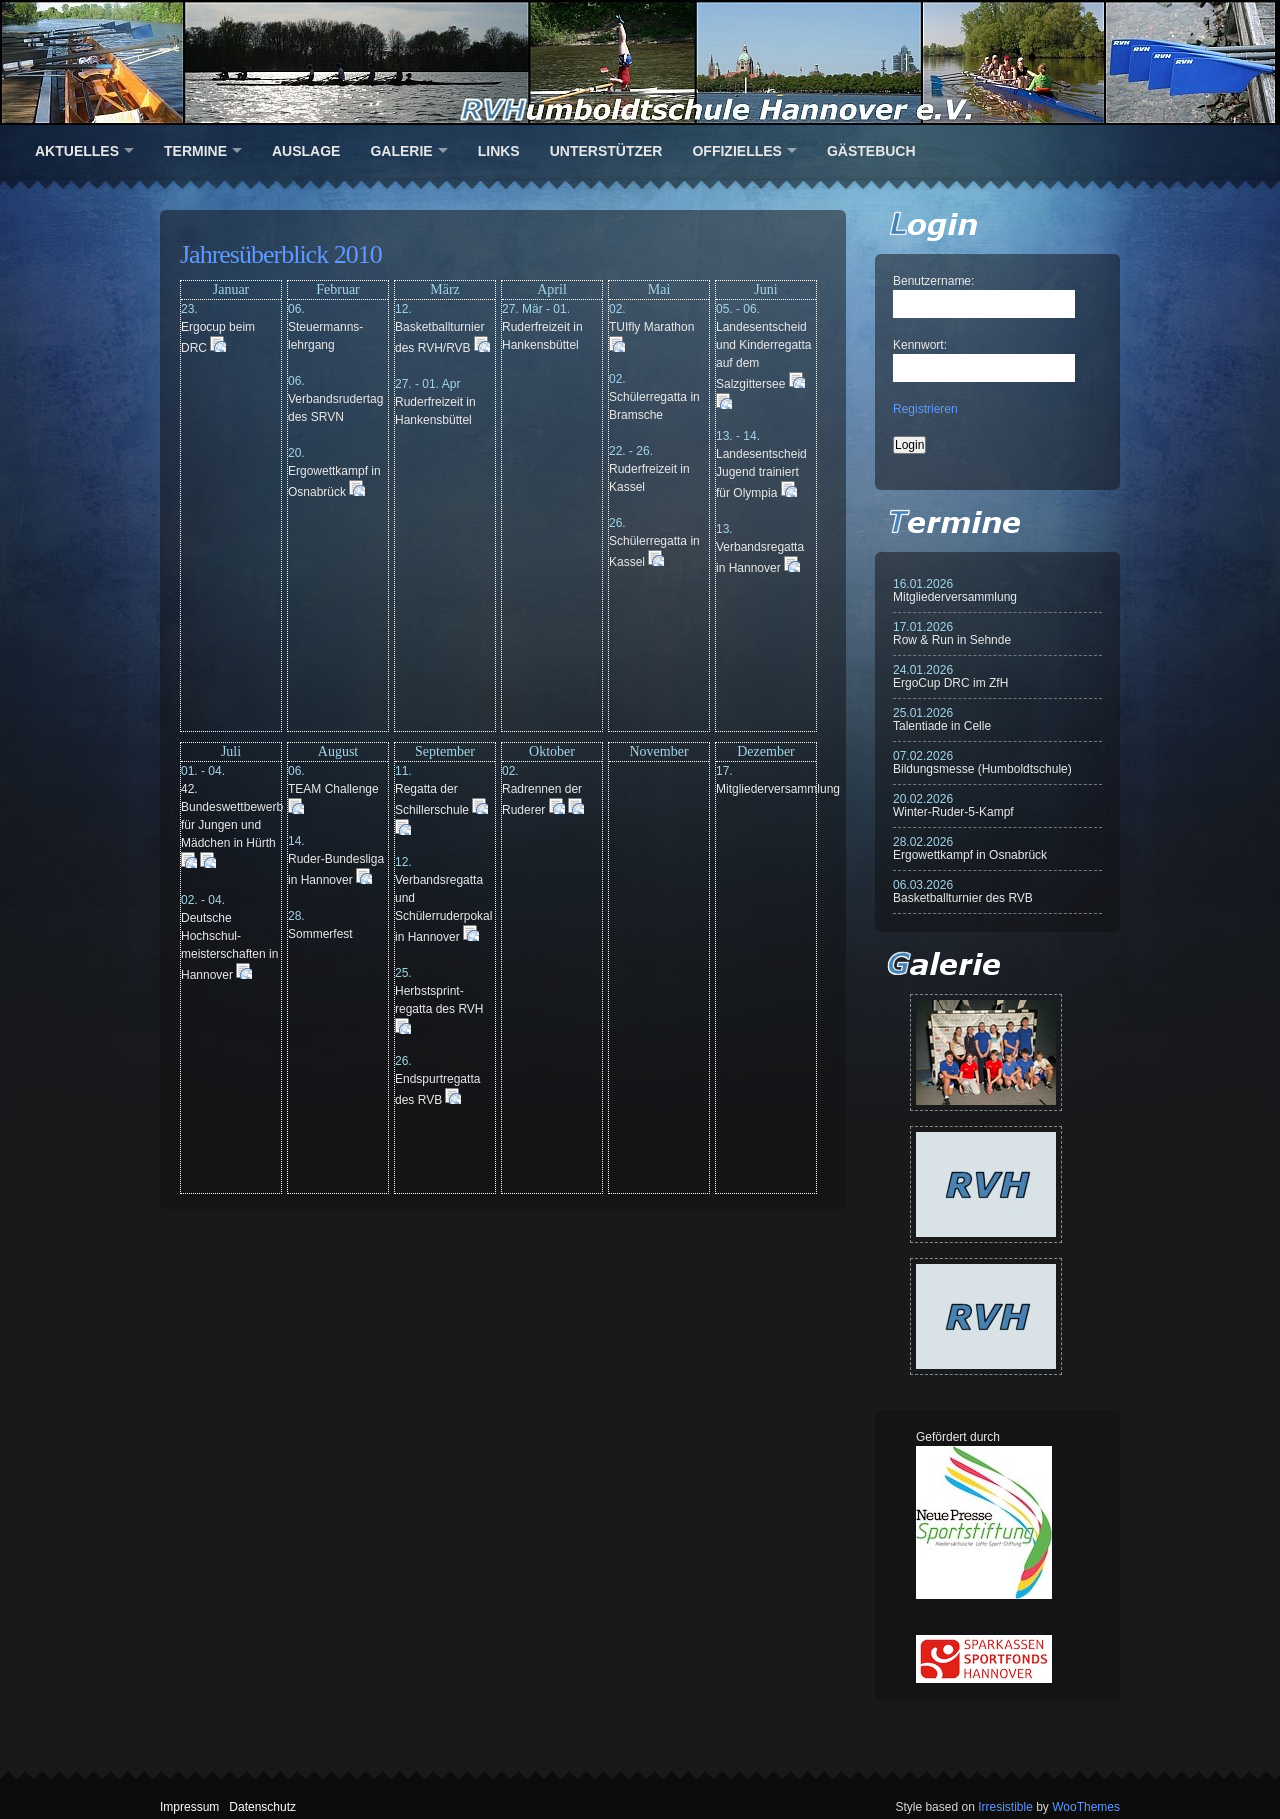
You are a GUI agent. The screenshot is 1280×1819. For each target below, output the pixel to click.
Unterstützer (606, 151)
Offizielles (736, 151)
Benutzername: (933, 281)
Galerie (401, 151)
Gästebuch (871, 151)
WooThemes (1086, 1807)
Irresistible (1005, 1807)
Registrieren (925, 409)
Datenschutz (262, 1807)
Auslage (306, 151)
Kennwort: (920, 345)
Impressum (189, 1807)
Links (499, 151)
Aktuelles (77, 151)
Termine (195, 151)
